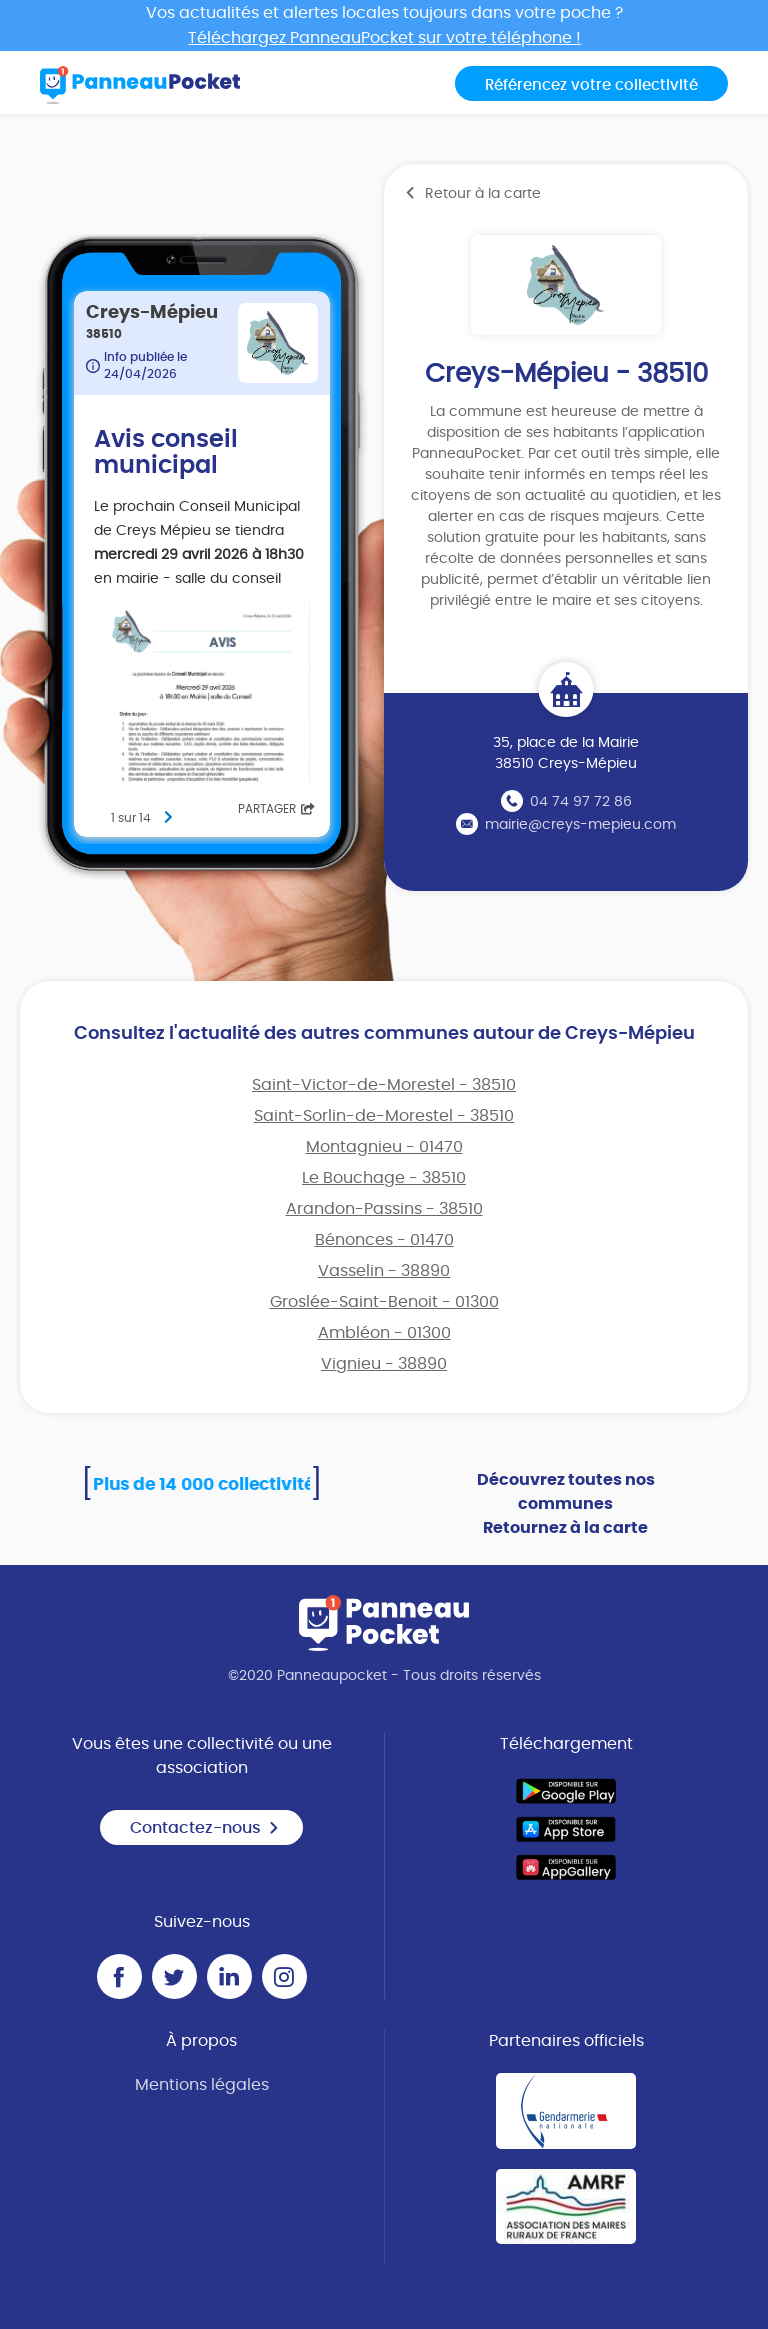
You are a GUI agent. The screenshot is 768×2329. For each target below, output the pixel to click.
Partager (276, 809)
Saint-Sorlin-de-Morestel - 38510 (384, 1116)
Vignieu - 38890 (384, 1364)
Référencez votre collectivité (591, 85)
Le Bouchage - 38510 (384, 1178)
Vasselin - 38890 (384, 1271)
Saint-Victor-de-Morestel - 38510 (384, 1085)
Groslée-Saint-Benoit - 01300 (384, 1302)
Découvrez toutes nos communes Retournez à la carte (566, 1504)
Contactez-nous (205, 1828)
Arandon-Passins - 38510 (384, 1209)
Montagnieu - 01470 (384, 1147)
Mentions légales (202, 2085)
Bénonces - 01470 (384, 1240)
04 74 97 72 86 (581, 802)
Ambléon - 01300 (384, 1333)
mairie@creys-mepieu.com (580, 825)
